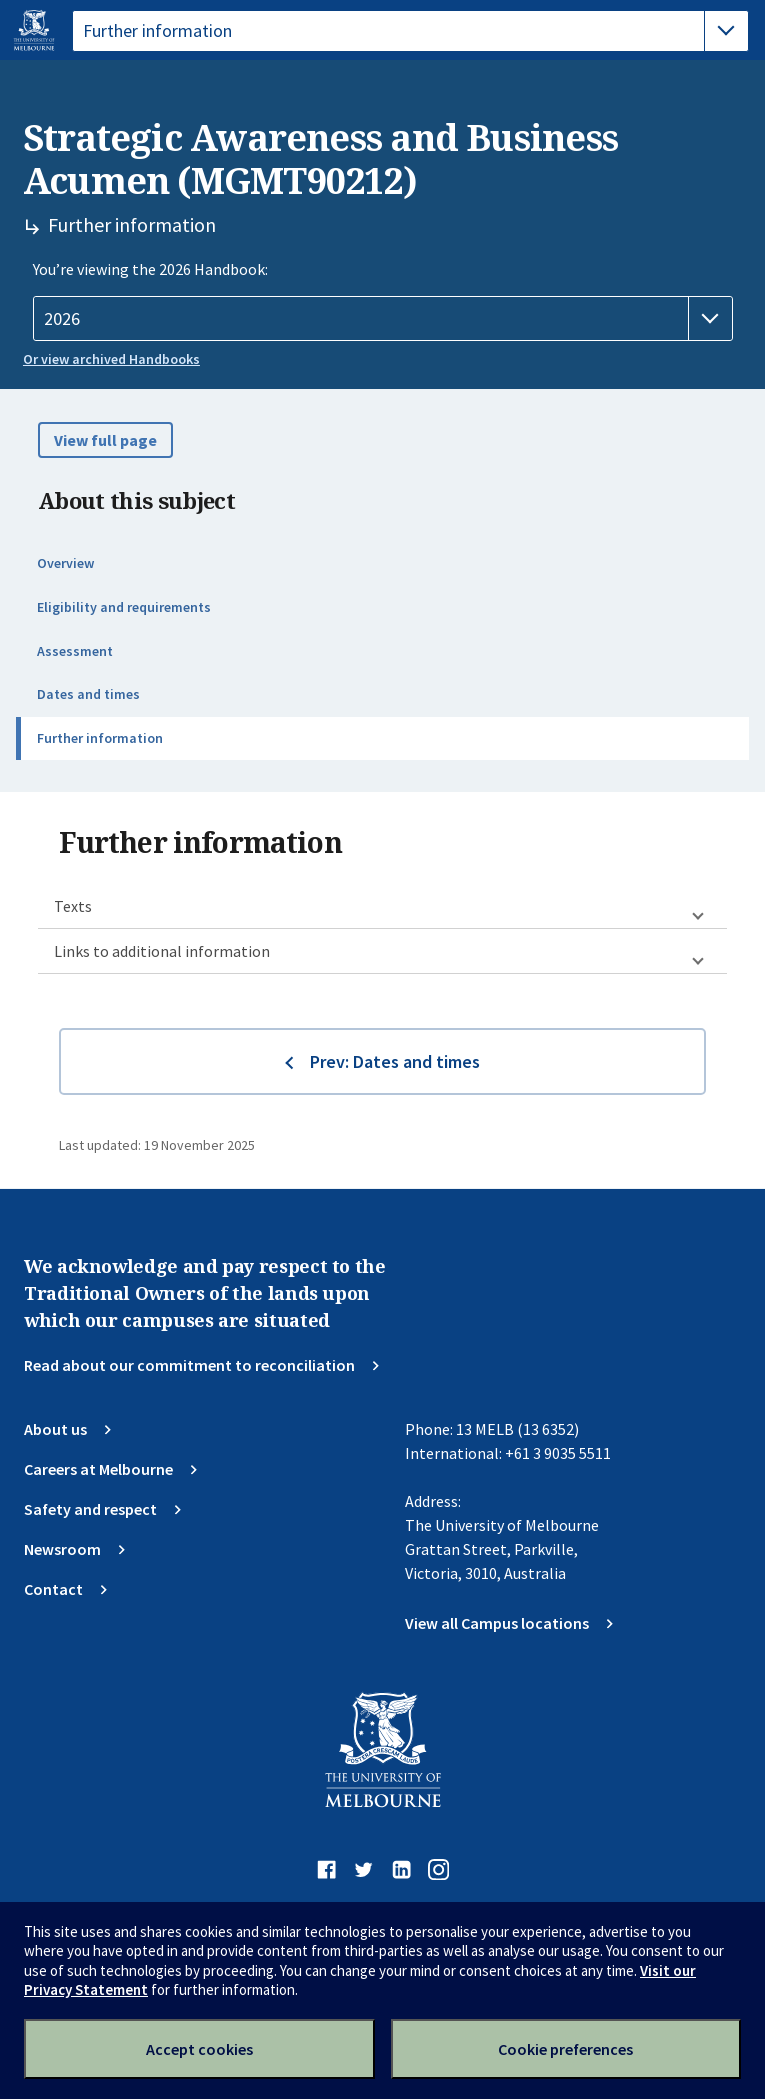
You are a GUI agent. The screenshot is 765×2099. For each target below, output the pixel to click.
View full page (105, 440)
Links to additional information (162, 951)
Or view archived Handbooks (111, 359)
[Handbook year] (383, 319)
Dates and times (88, 694)
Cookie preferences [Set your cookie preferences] (565, 2049)
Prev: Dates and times (395, 1061)
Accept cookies (199, 2049)
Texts (73, 906)
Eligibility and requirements (124, 607)
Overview (65, 563)
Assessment (75, 651)
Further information (100, 738)
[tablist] (410, 31)
